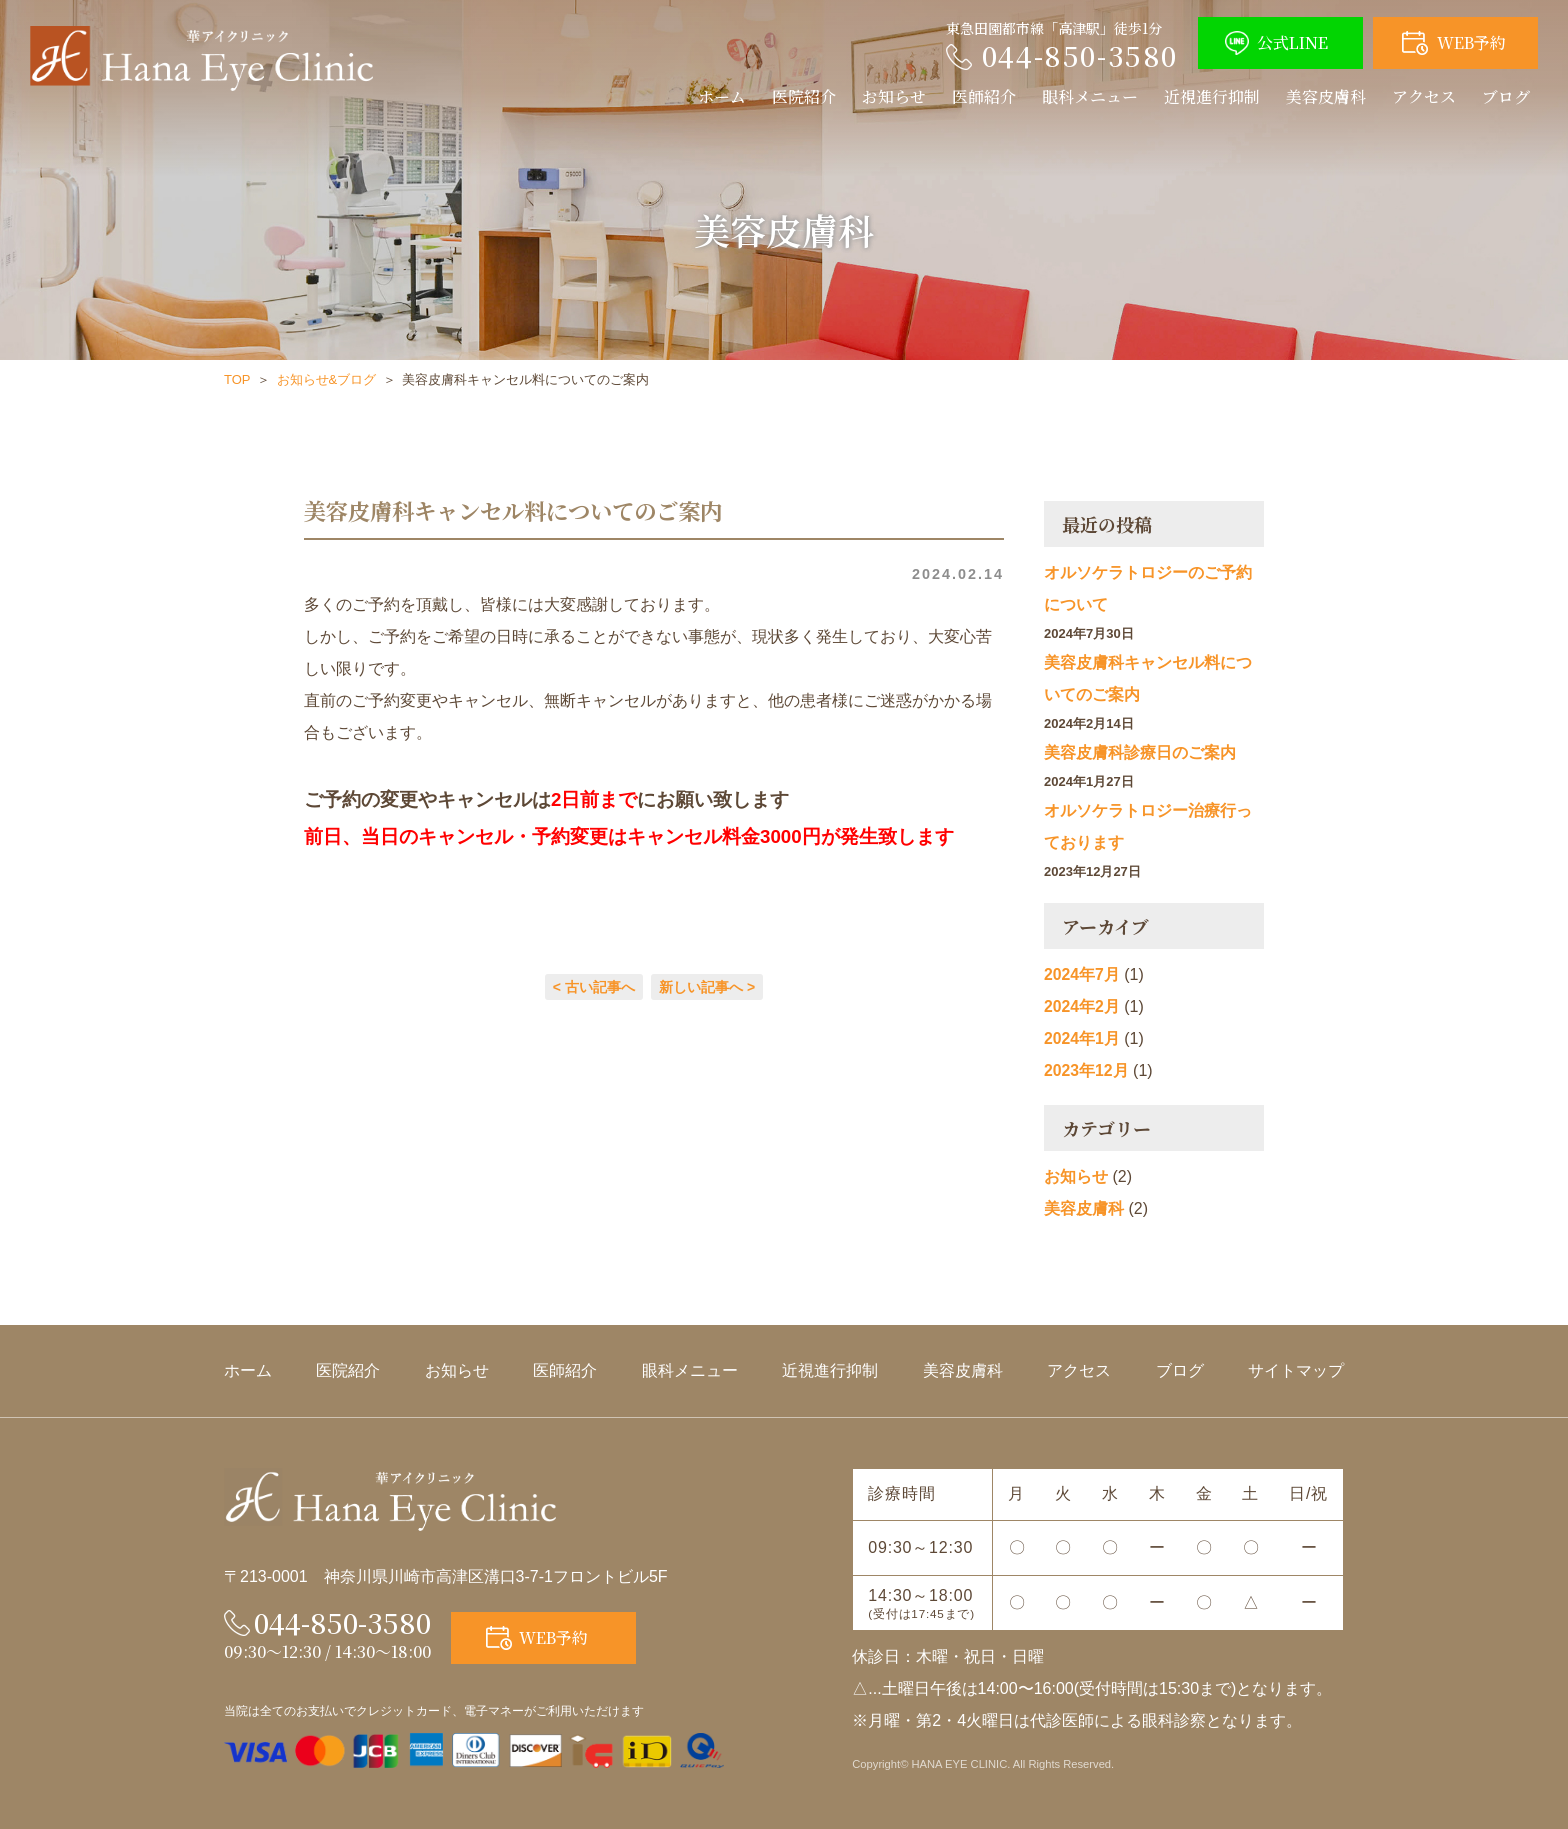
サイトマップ (1296, 1370)
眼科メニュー (1090, 96)
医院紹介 (804, 96)
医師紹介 (984, 96)
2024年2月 (1082, 1006)
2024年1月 (1082, 1038)
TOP (237, 379)
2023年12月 (1086, 1070)
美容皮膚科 (1326, 96)
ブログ (1506, 96)
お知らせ (894, 96)
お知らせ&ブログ (327, 379)
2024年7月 (1082, 974)
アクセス (1424, 96)
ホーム (722, 96)
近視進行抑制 (1212, 96)
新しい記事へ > (707, 987)
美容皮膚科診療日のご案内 (1140, 752)
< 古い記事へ (594, 987)
